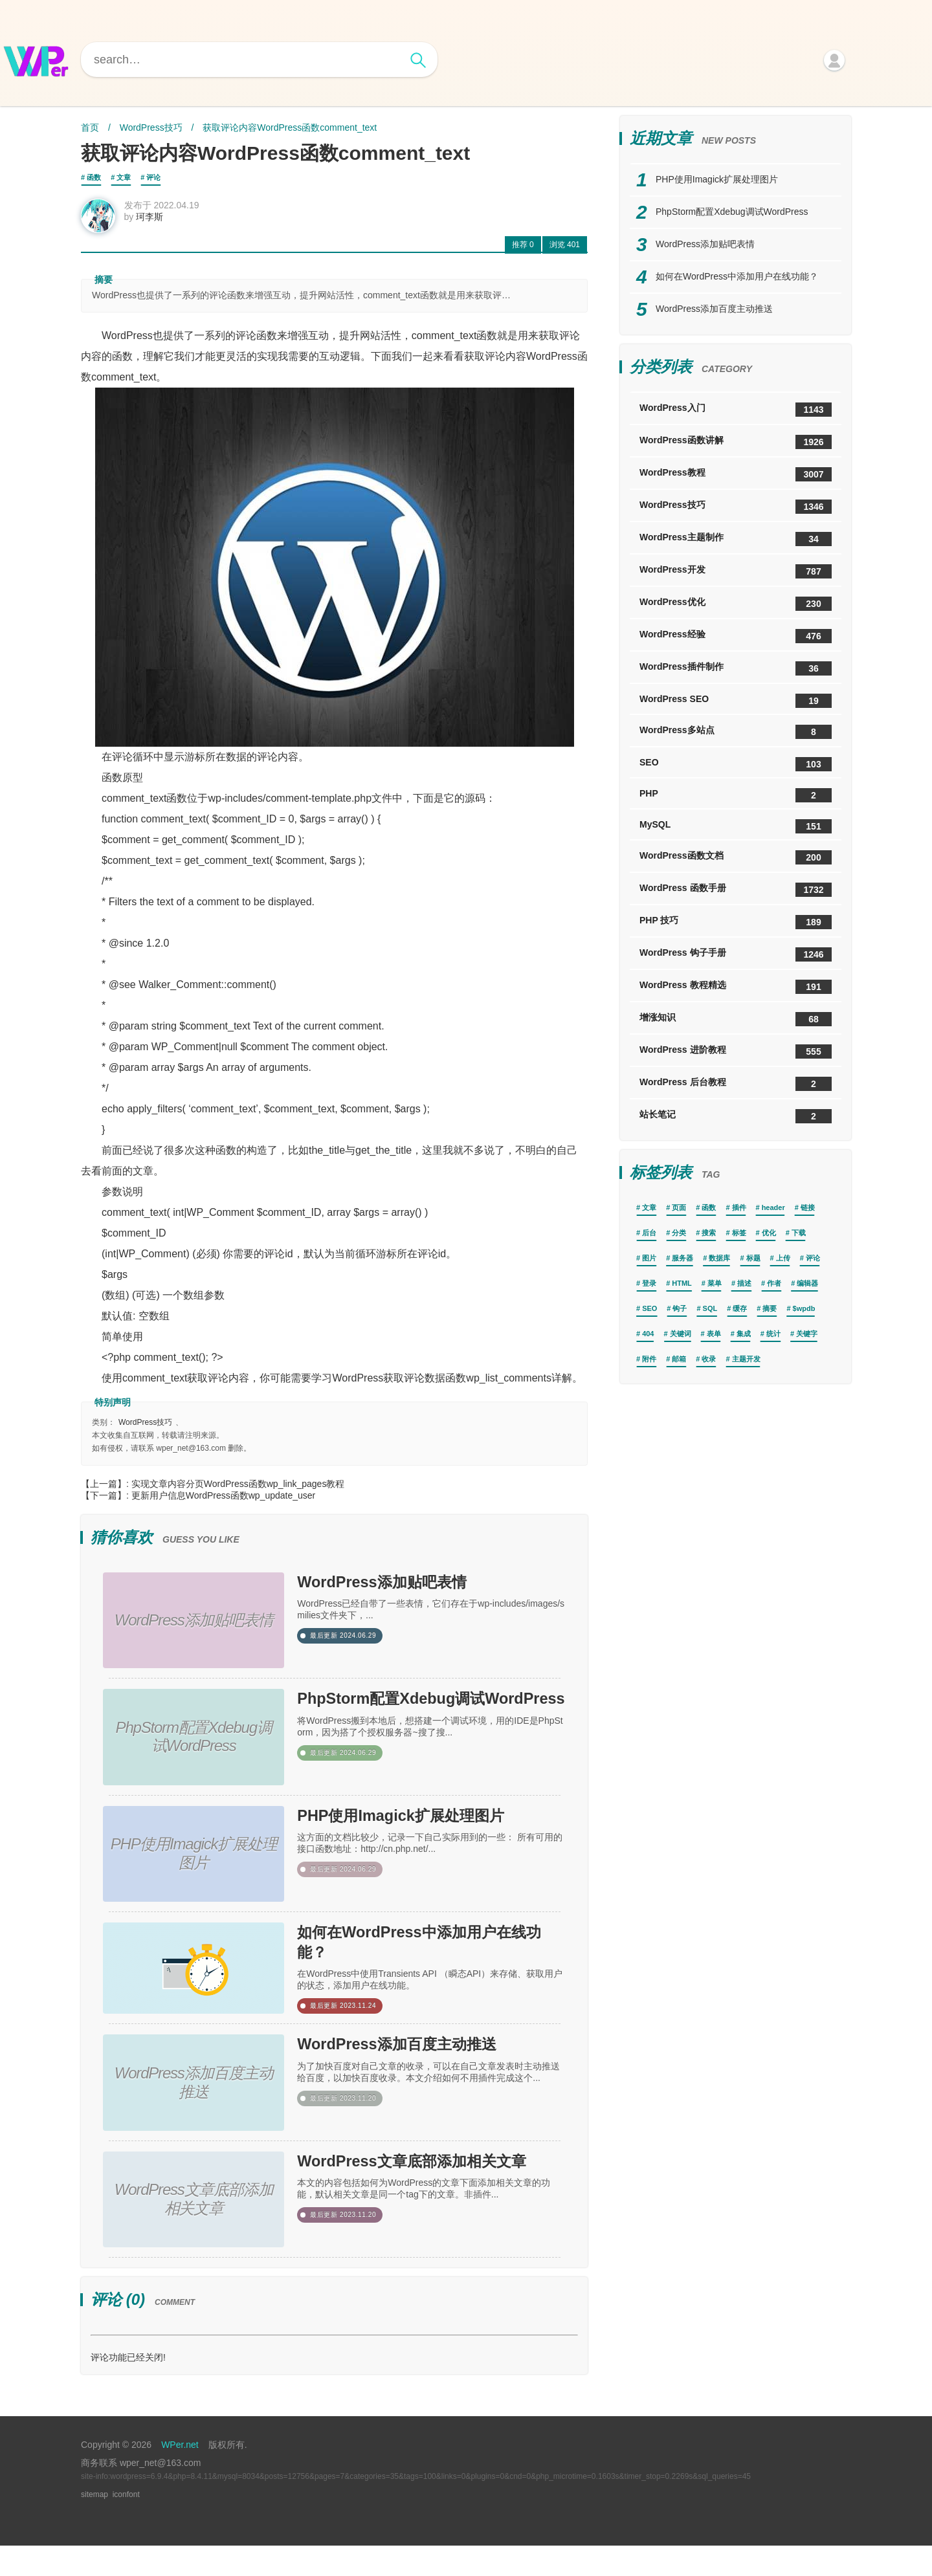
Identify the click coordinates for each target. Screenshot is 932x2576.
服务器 (682, 1258)
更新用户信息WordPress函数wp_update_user (223, 1501)
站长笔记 (735, 1116)
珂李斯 (156, 222)
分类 (679, 1233)
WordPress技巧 (151, 127)
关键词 (680, 1334)
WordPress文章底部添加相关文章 (426, 2200)
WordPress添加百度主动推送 (426, 2071)
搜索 (709, 1233)
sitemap (94, 2524)
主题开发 (746, 1359)
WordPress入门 (735, 409)
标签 (739, 1233)
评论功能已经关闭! (128, 2388)
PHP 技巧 (735, 922)
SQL (710, 1308)
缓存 (740, 1308)
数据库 (719, 1258)
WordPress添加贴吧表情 (406, 1591)
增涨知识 (735, 1019)
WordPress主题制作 (735, 539)
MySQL (735, 826)
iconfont (126, 2524)
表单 (714, 1334)
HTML (682, 1283)
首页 (90, 127)
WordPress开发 (735, 571)
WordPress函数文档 (735, 857)
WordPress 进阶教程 (735, 1051)
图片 (649, 1258)
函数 (94, 177)
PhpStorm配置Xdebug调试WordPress (427, 1720)
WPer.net (180, 2475)
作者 (774, 1283)
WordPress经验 (735, 636)
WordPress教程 (735, 474)
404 (648, 1334)
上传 (783, 1258)
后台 (649, 1233)
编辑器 (807, 1283)
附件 (649, 1359)
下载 (799, 1233)
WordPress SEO (735, 701)
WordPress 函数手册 (735, 890)
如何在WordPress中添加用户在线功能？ (426, 1960)
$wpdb (804, 1308)
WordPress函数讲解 (735, 442)
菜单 (714, 1283)
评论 (153, 177)
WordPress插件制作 (735, 668)
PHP (735, 795)
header (773, 1207)
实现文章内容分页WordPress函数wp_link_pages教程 (238, 1489)
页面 (679, 1207)
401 (564, 250)
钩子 (679, 1308)
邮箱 (679, 1359)
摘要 (769, 1308)
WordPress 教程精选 (735, 987)
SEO (735, 764)
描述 (744, 1283)
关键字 (806, 1334)
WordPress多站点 (735, 732)
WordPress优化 (735, 604)
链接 (808, 1207)
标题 (753, 1258)
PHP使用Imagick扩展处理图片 (430, 1831)
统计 (773, 1334)
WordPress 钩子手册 (735, 954)
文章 (123, 177)
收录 (709, 1359)
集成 (744, 1334)
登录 (649, 1283)
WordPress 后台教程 (735, 1084)
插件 (739, 1207)
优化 (769, 1233)
